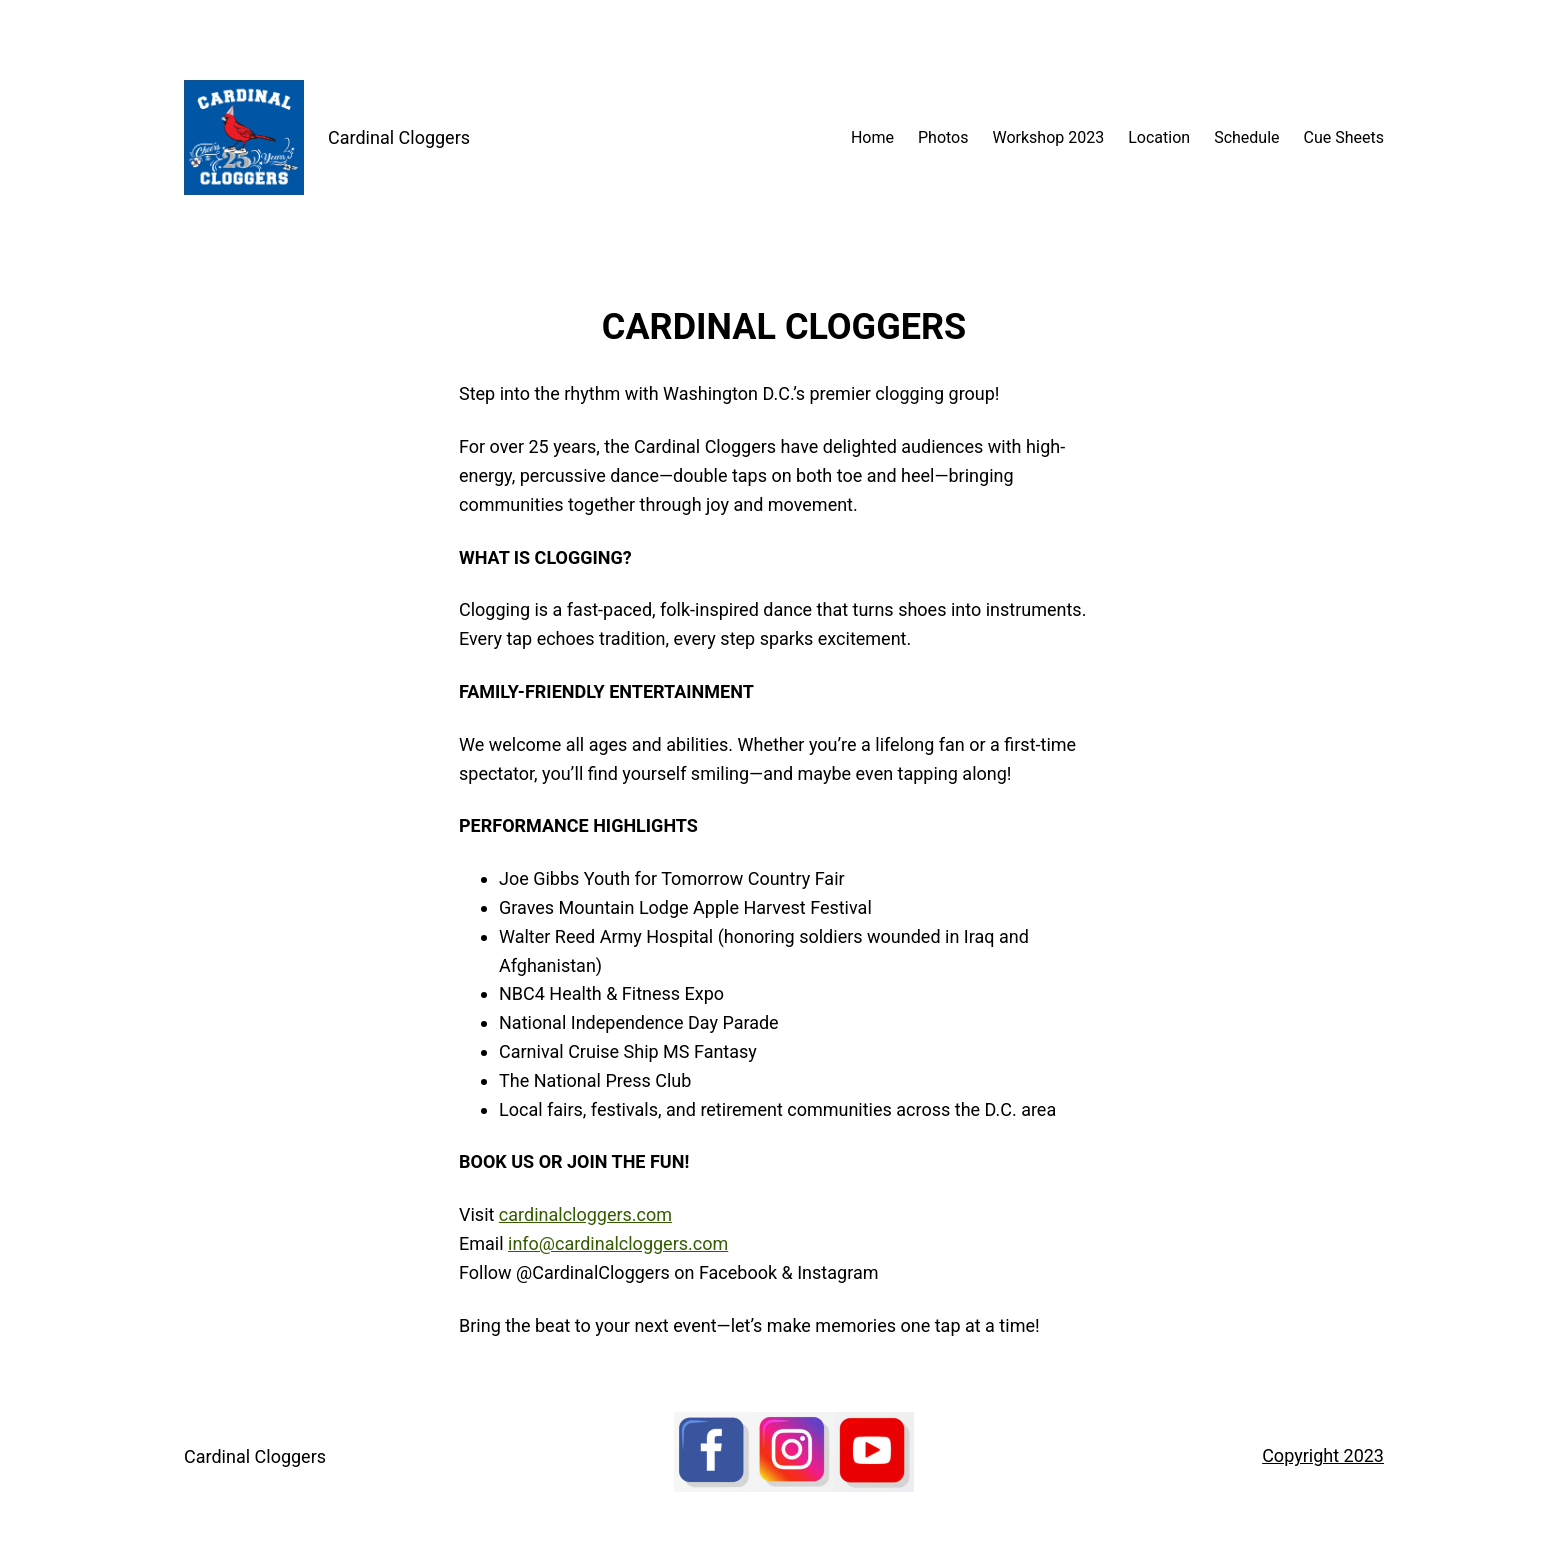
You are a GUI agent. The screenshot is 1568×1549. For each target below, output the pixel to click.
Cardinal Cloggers (399, 137)
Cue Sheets (1344, 137)
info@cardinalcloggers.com (618, 1243)
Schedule (1246, 137)
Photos (943, 137)
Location (1159, 137)
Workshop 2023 (1049, 137)
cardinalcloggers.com (585, 1214)
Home (872, 137)
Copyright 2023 (1323, 1455)
